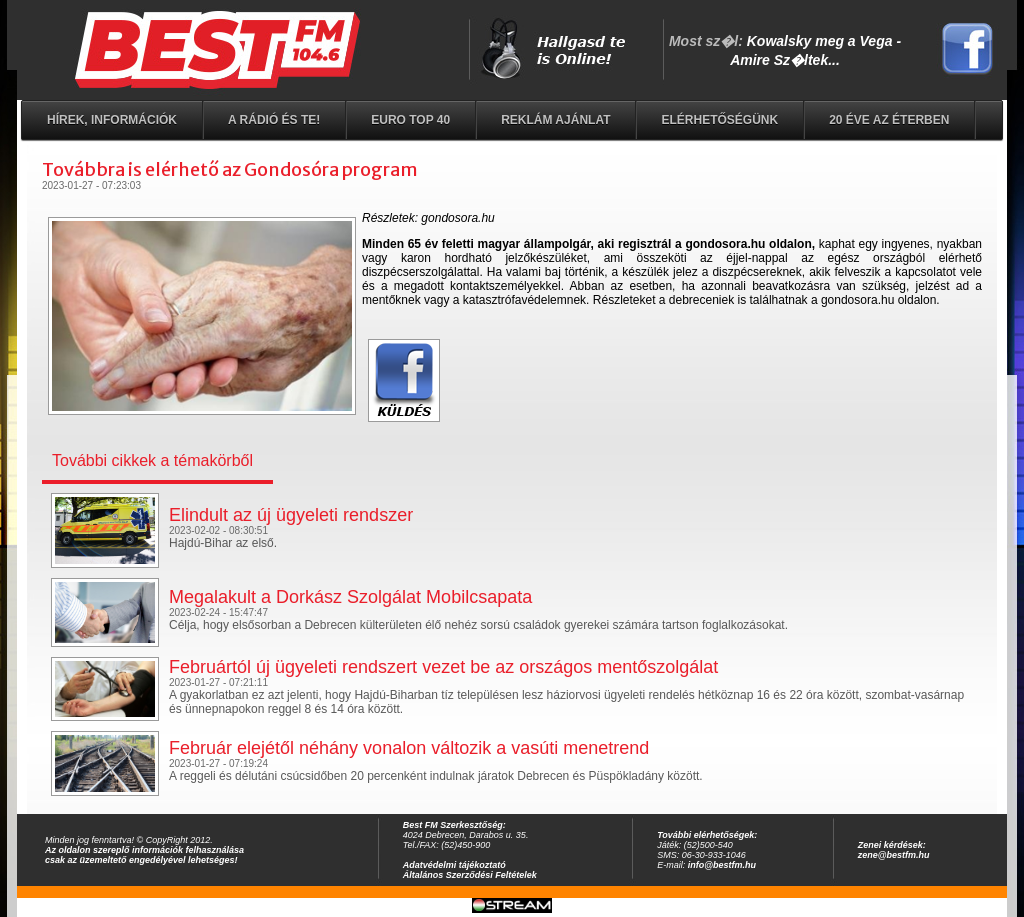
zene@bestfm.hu (894, 855)
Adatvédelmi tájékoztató (454, 865)
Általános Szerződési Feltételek (470, 875)
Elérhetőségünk (719, 120)
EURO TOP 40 (410, 120)
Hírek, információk (112, 120)
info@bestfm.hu (722, 865)
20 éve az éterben (889, 120)
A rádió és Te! (274, 120)
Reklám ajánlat (555, 120)
